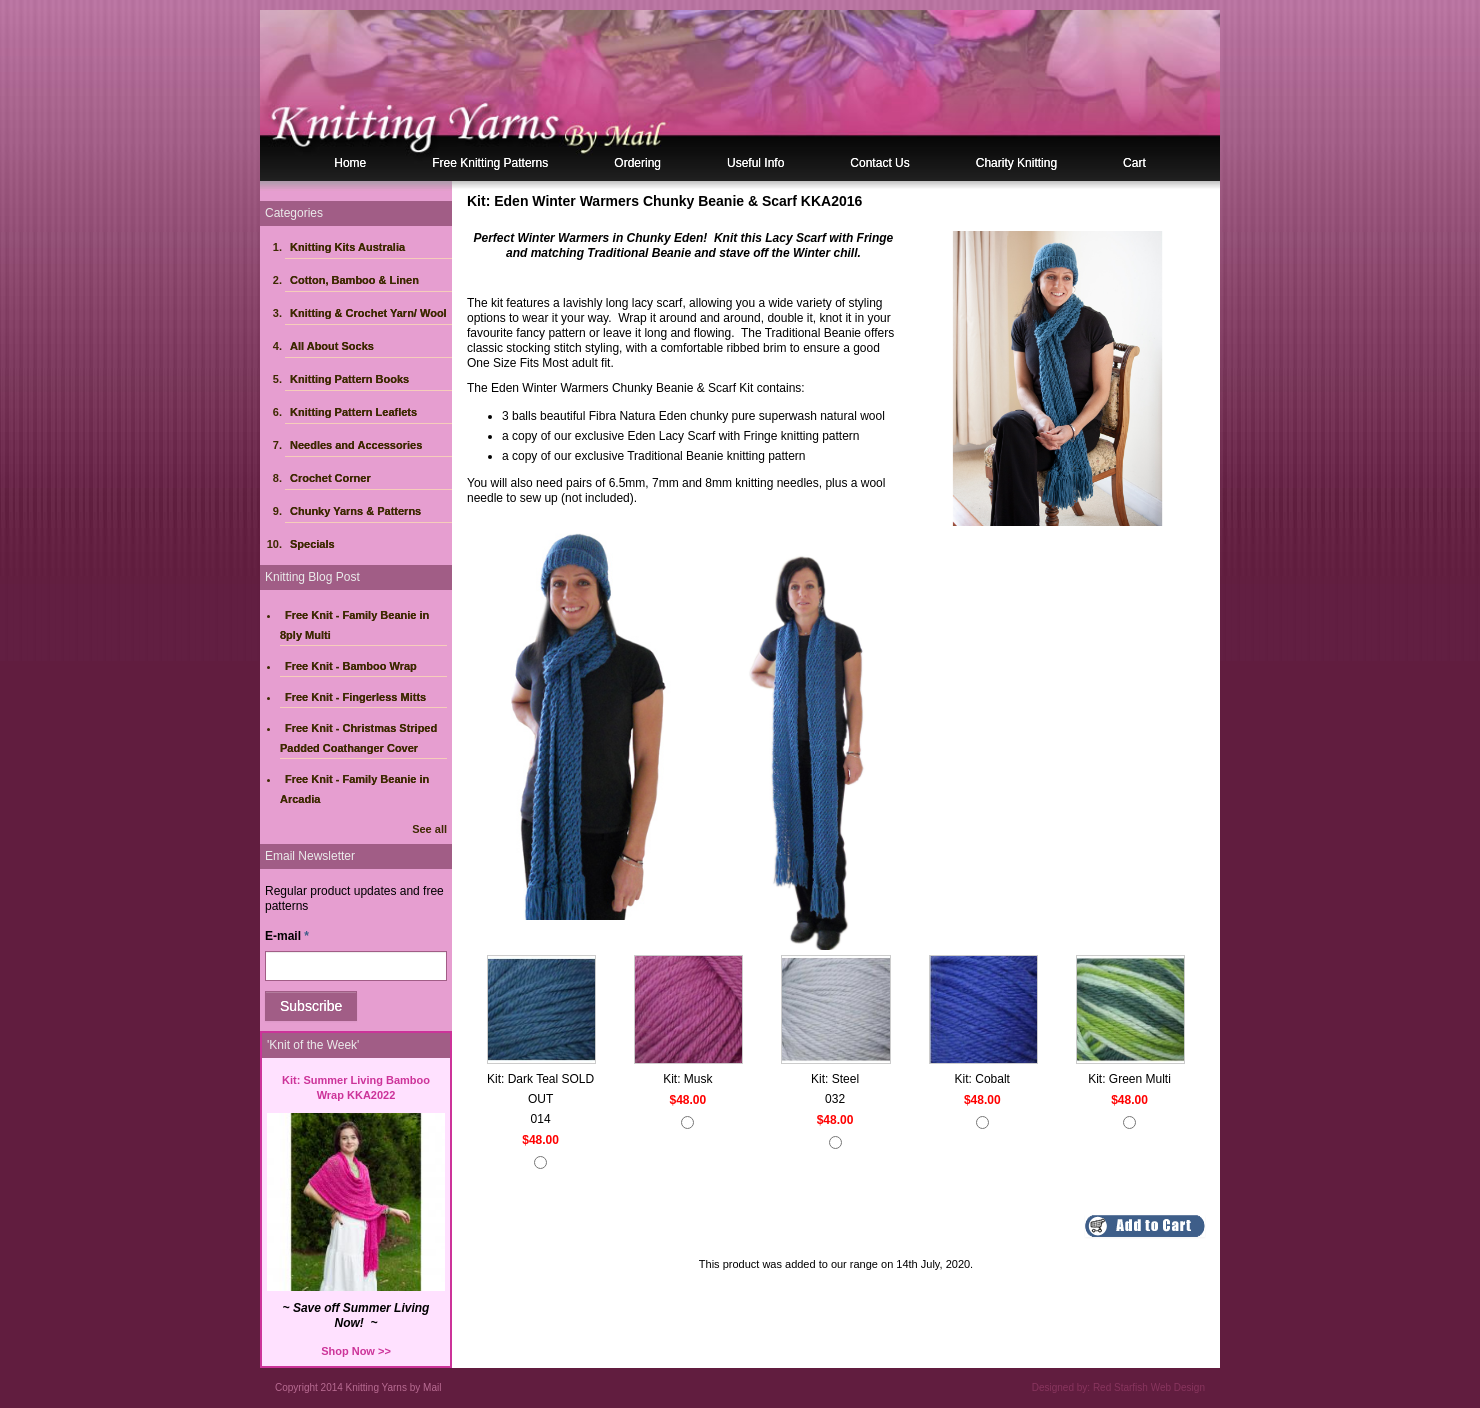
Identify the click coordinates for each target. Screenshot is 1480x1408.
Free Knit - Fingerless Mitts (355, 697)
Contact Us (879, 163)
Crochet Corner (330, 478)
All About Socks (332, 346)
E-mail (287, 936)
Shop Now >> (356, 1351)
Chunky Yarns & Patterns (355, 511)
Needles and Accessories (356, 445)
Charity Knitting (1016, 163)
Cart (1134, 163)
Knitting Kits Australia (347, 247)
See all (429, 829)
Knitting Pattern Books (349, 379)
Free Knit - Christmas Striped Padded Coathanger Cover (358, 738)
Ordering (637, 163)
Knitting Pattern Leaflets (353, 412)
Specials (312, 544)
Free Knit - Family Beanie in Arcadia (354, 789)
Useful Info (755, 163)
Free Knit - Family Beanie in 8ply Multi (354, 625)
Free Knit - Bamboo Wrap (351, 666)
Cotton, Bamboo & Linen (354, 280)
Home (350, 163)
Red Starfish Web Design (1149, 1387)
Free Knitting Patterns (490, 163)
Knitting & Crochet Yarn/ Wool (368, 313)
